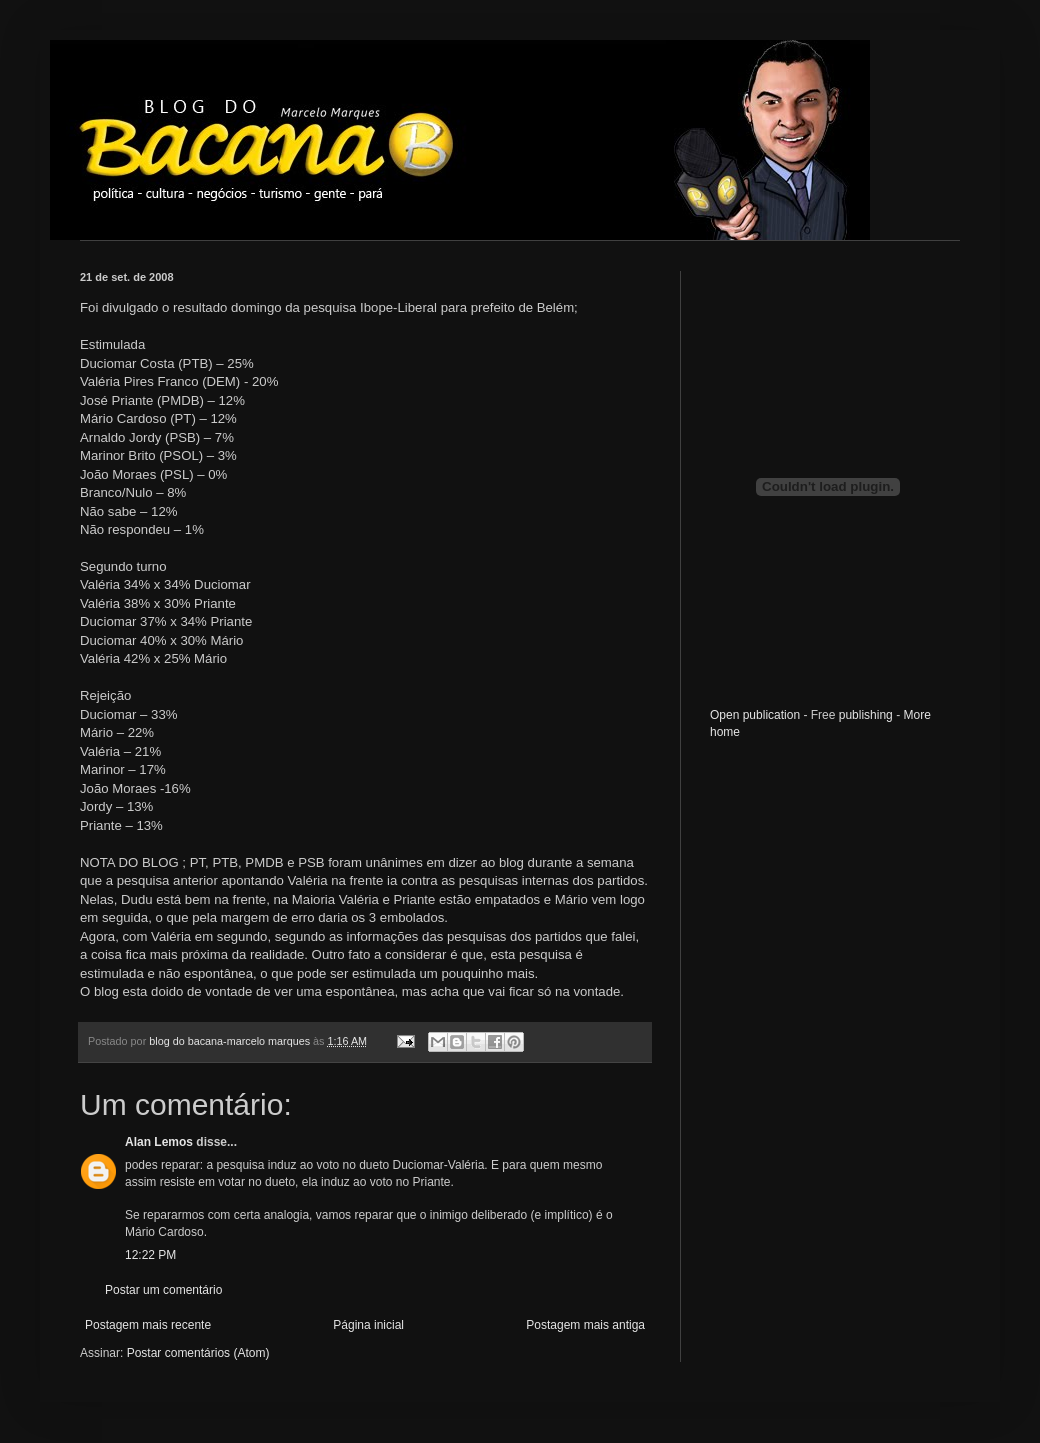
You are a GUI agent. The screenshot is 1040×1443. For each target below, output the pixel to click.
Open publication (755, 715)
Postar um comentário (163, 1290)
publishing (866, 715)
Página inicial (368, 1325)
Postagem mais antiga (585, 1325)
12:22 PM (150, 1255)
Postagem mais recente (148, 1325)
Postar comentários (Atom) (198, 1353)
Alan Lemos (159, 1142)
